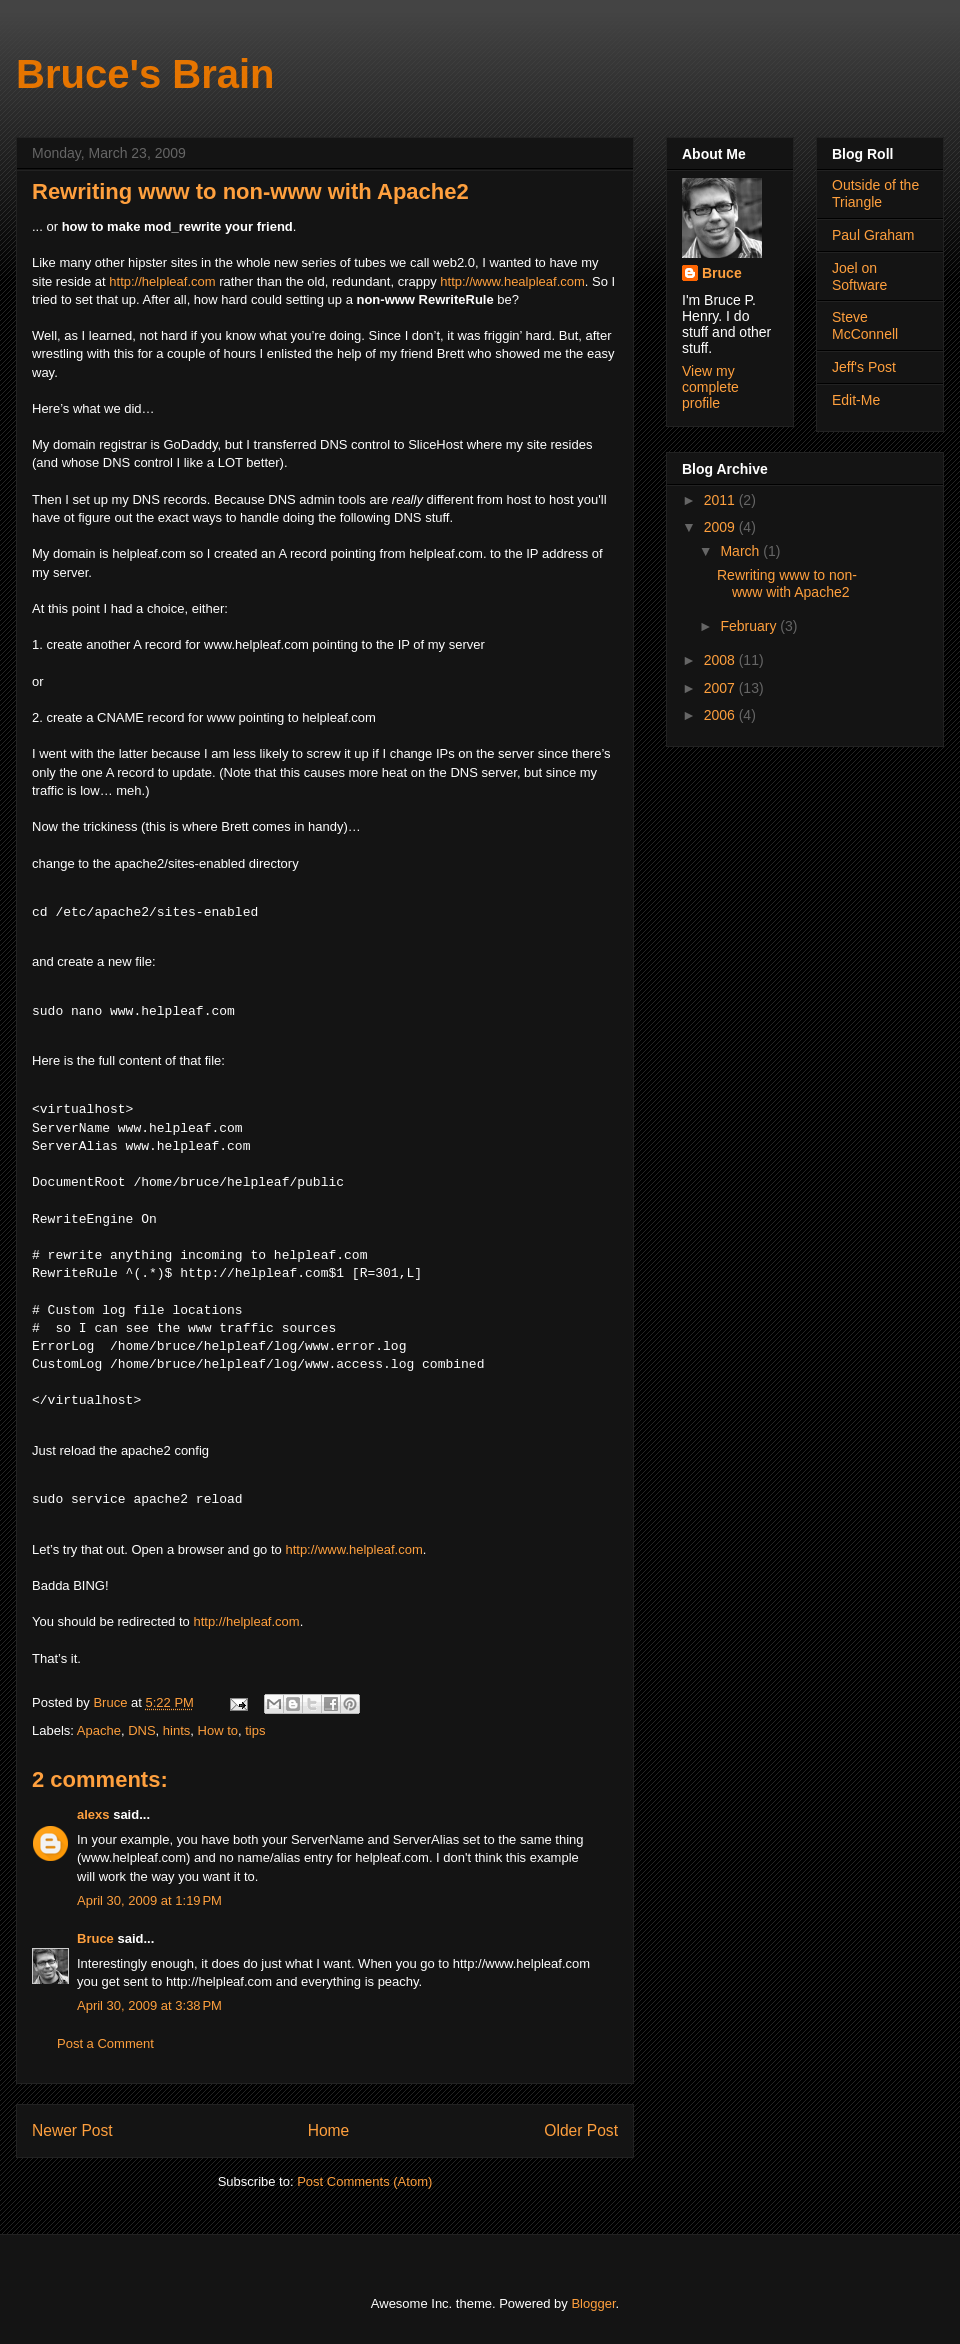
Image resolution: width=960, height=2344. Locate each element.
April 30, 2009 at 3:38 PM (149, 2005)
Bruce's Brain (145, 74)
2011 (721, 500)
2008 (721, 660)
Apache (99, 1730)
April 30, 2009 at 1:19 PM (149, 1900)
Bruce (95, 1938)
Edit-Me (856, 400)
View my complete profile (710, 387)
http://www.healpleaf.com (512, 281)
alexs (93, 1814)
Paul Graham (873, 235)
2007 (721, 688)
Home (329, 2130)
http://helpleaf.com (162, 281)
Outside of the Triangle (875, 193)
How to (218, 1730)
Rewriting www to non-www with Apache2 (787, 583)
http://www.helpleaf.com (353, 1549)
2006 (721, 715)
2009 (721, 527)
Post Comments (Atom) (364, 2181)
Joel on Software (859, 276)
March (741, 551)
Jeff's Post (864, 367)
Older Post (581, 2130)
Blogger (593, 2303)
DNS (141, 1730)
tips (255, 1730)
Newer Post (72, 2130)
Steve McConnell (865, 325)
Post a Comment (105, 2043)
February (750, 626)
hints (176, 1730)
